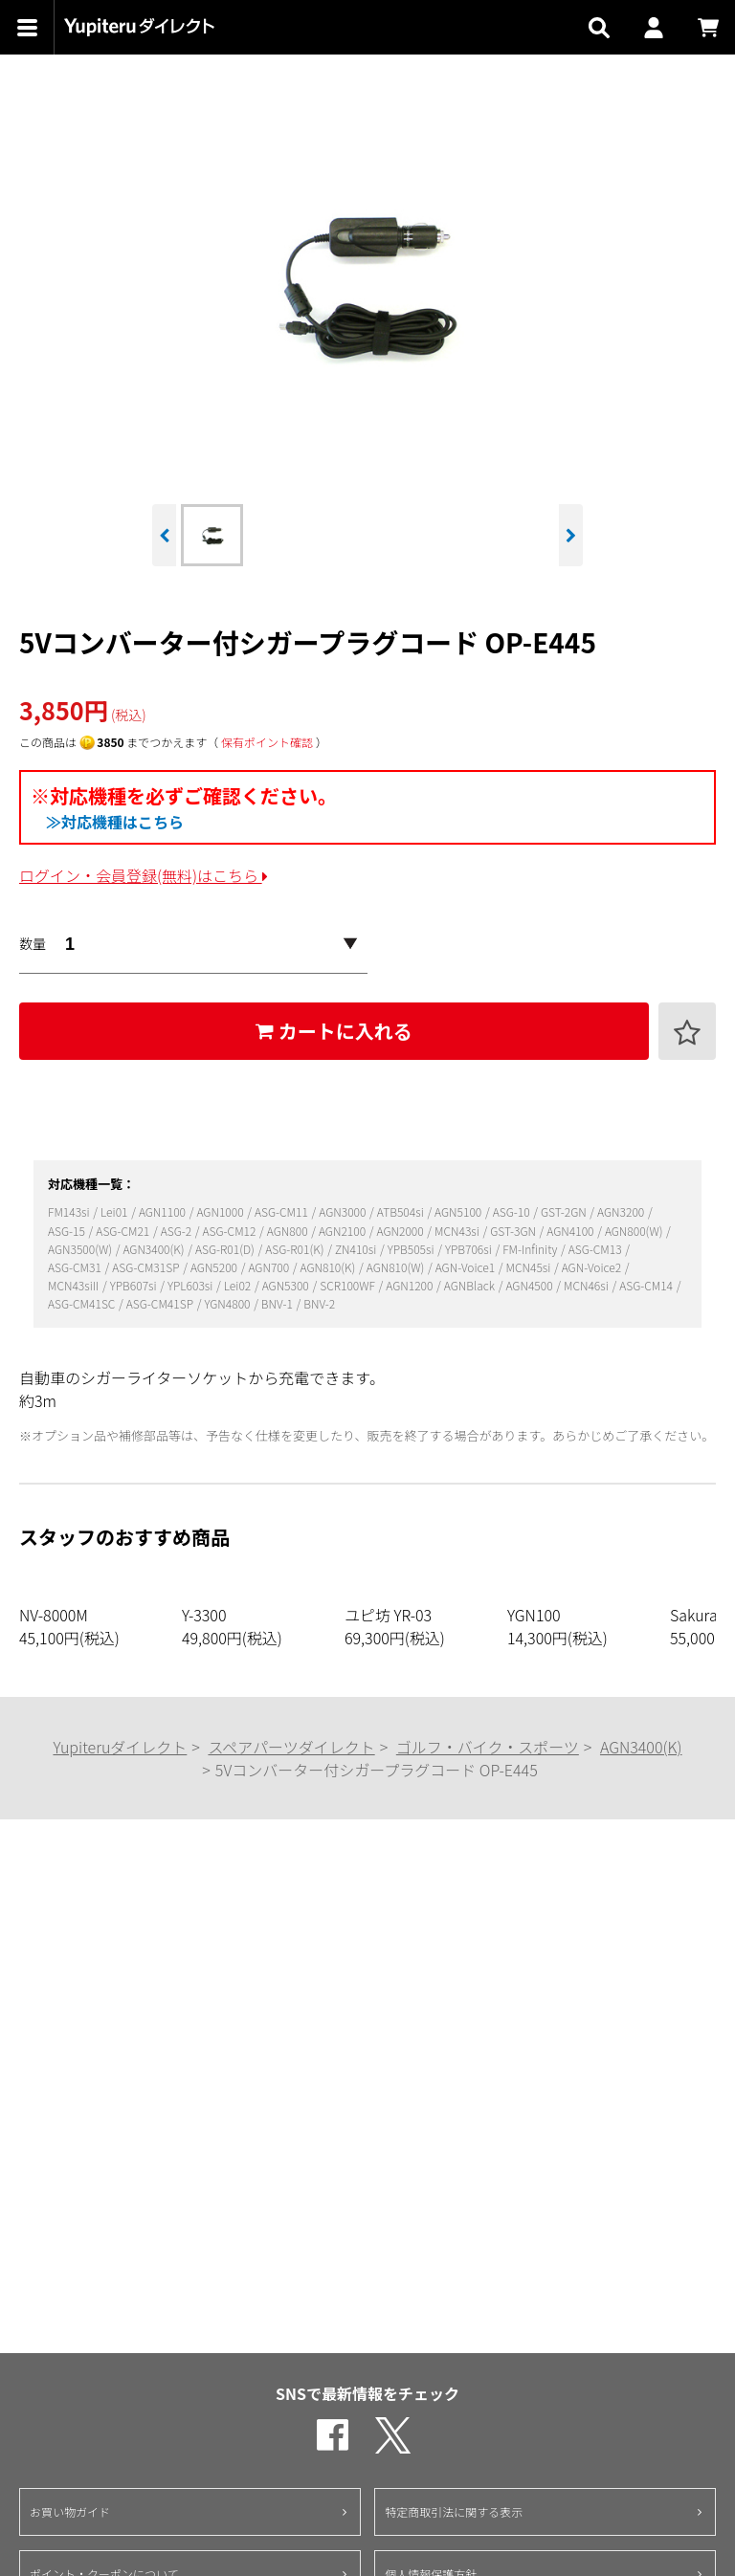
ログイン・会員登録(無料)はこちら (143, 875)
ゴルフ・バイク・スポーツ (487, 1746)
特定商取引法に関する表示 (454, 2511)
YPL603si (191, 1285)
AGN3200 (622, 1211)
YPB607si (135, 1285)
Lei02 (239, 1285)
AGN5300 (287, 1285)
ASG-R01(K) (295, 1249)
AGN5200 (215, 1267)
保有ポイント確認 (267, 742)
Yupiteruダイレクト (120, 1746)
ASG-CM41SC (83, 1303)
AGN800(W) (635, 1230)
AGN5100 (459, 1211)
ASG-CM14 (647, 1285)
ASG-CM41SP (161, 1303)
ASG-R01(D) (226, 1249)
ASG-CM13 (596, 1249)
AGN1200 (410, 1285)
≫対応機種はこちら (115, 821)
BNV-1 (278, 1303)
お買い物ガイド (70, 2511)
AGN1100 (164, 1211)
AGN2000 (402, 1230)
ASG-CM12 (231, 1230)
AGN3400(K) (154, 1249)
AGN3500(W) (81, 1249)
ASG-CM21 (124, 1230)
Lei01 (115, 1211)
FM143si (70, 1211)
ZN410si (357, 1249)
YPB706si (470, 1249)
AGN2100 (343, 1230)
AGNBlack (471, 1285)
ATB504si (402, 1211)
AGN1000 (221, 1211)
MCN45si (529, 1267)
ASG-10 (513, 1211)
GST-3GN (514, 1230)
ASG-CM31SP (147, 1267)
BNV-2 (319, 1303)
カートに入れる (334, 1031)
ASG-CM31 (76, 1267)
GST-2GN (565, 1211)
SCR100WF (348, 1285)
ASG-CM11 (283, 1211)
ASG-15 (68, 1230)
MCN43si (457, 1230)
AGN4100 (571, 1230)
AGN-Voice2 (593, 1267)
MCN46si (587, 1285)
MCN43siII (74, 1285)
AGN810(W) (397, 1267)
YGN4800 (228, 1303)
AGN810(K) (329, 1267)
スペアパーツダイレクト (291, 1746)
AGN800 (288, 1230)
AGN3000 (343, 1211)
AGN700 (269, 1267)
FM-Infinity (531, 1249)
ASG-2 (177, 1230)
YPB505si (412, 1249)
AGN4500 (530, 1285)
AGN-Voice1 (466, 1267)
